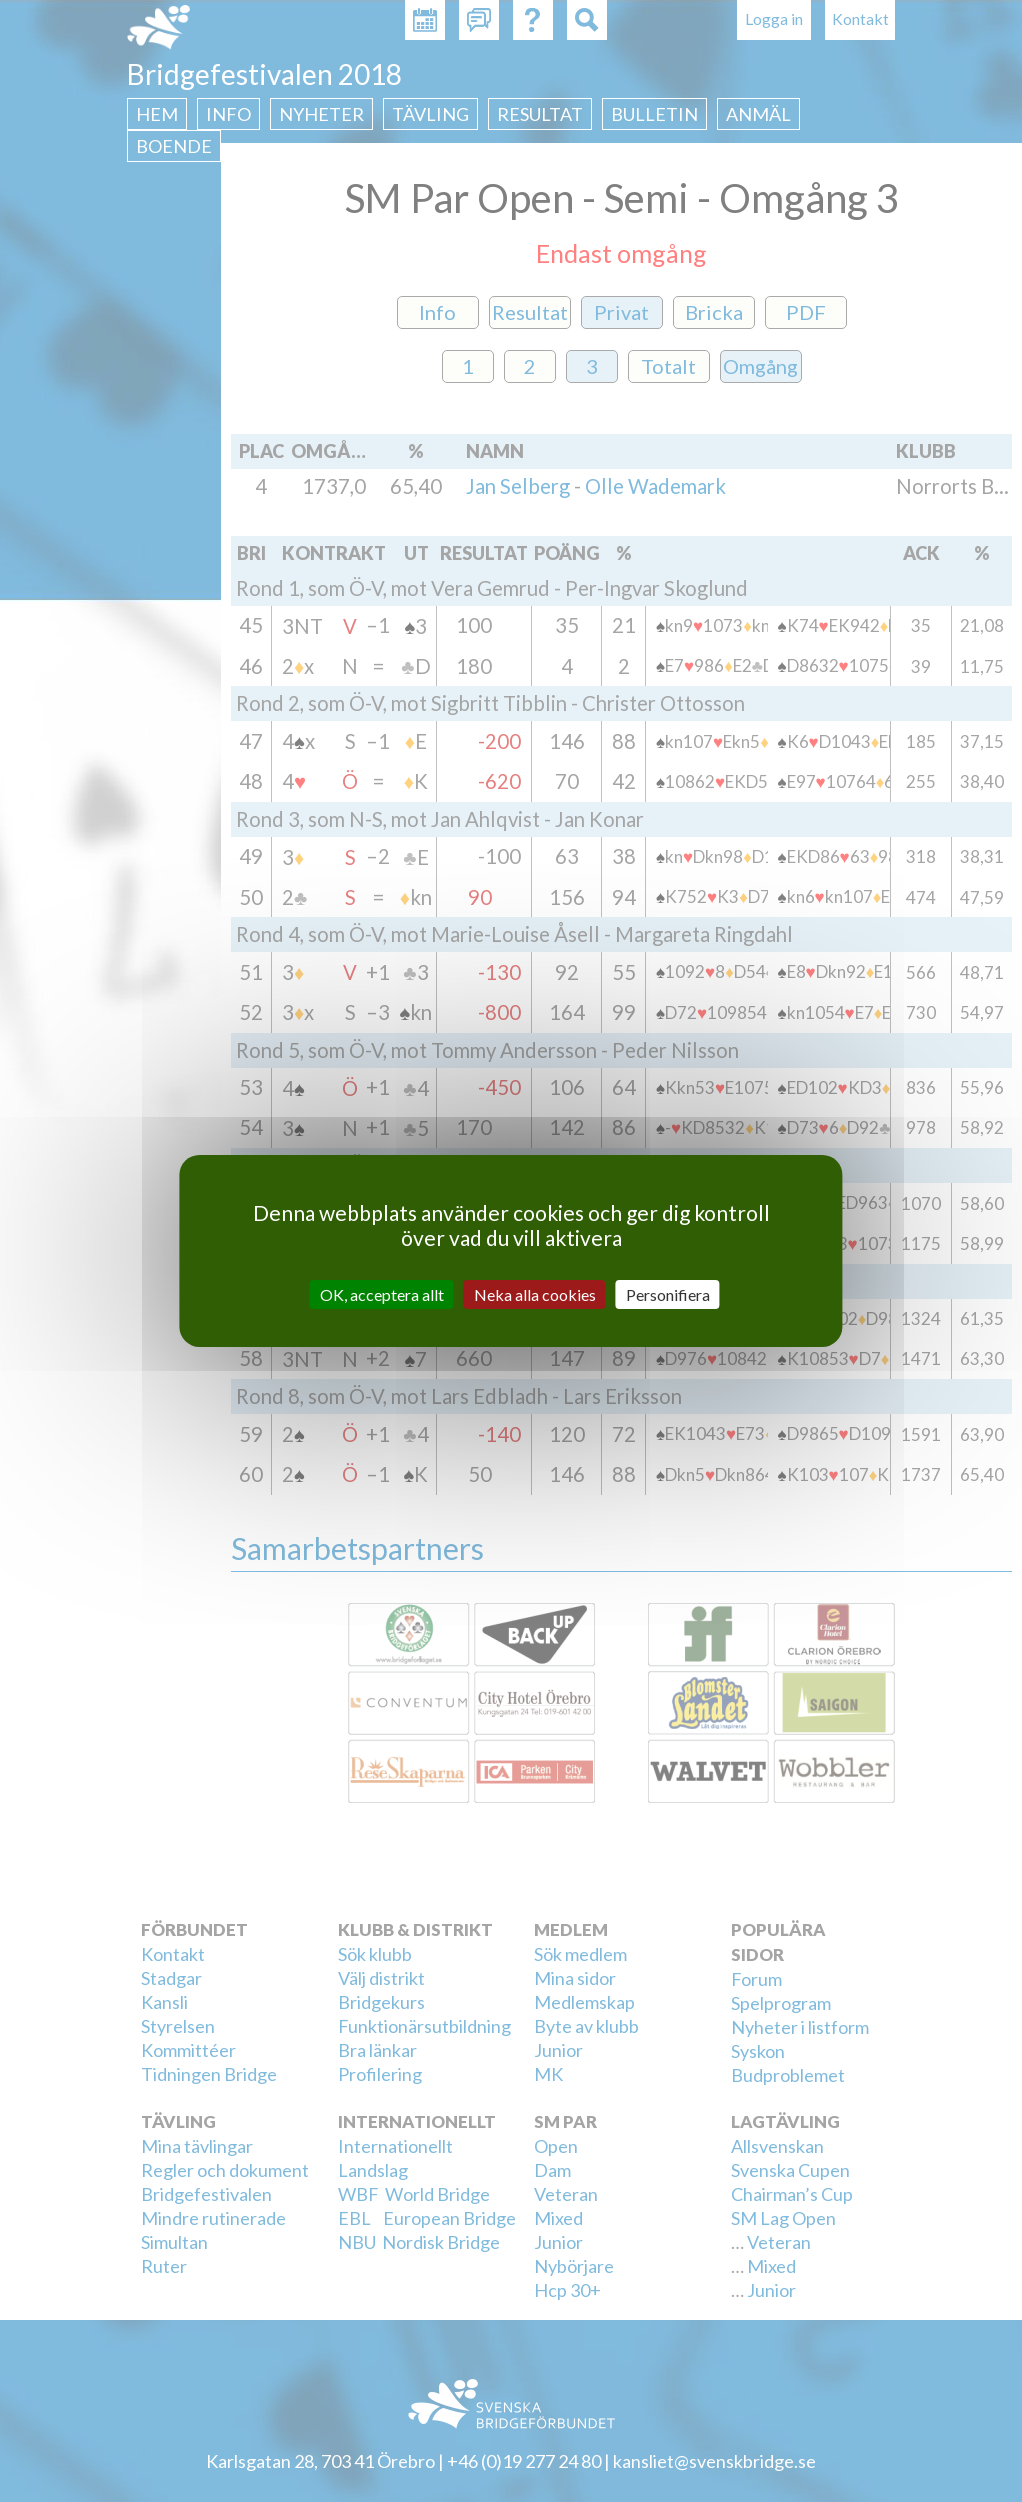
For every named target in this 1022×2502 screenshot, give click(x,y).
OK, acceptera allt (382, 1294)
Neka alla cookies (535, 1294)
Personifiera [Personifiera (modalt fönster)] (668, 1294)
